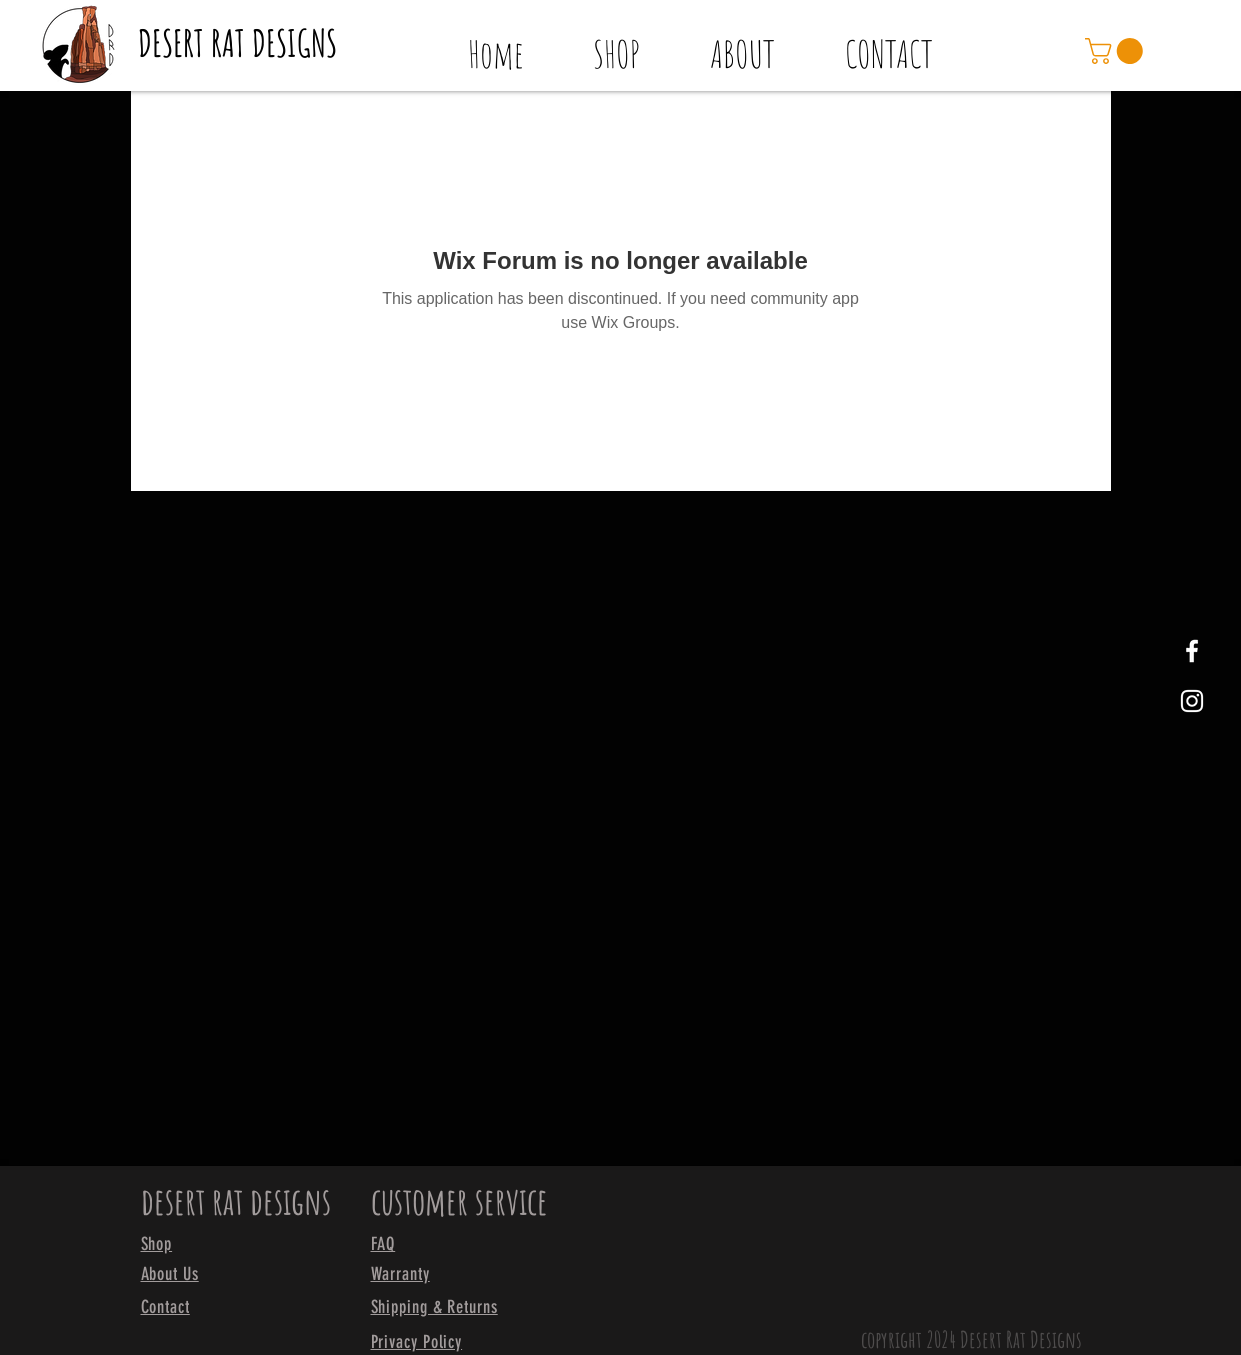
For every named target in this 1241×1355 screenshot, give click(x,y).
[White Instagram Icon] (1192, 701)
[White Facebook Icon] (1192, 651)
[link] (1117, 51)
